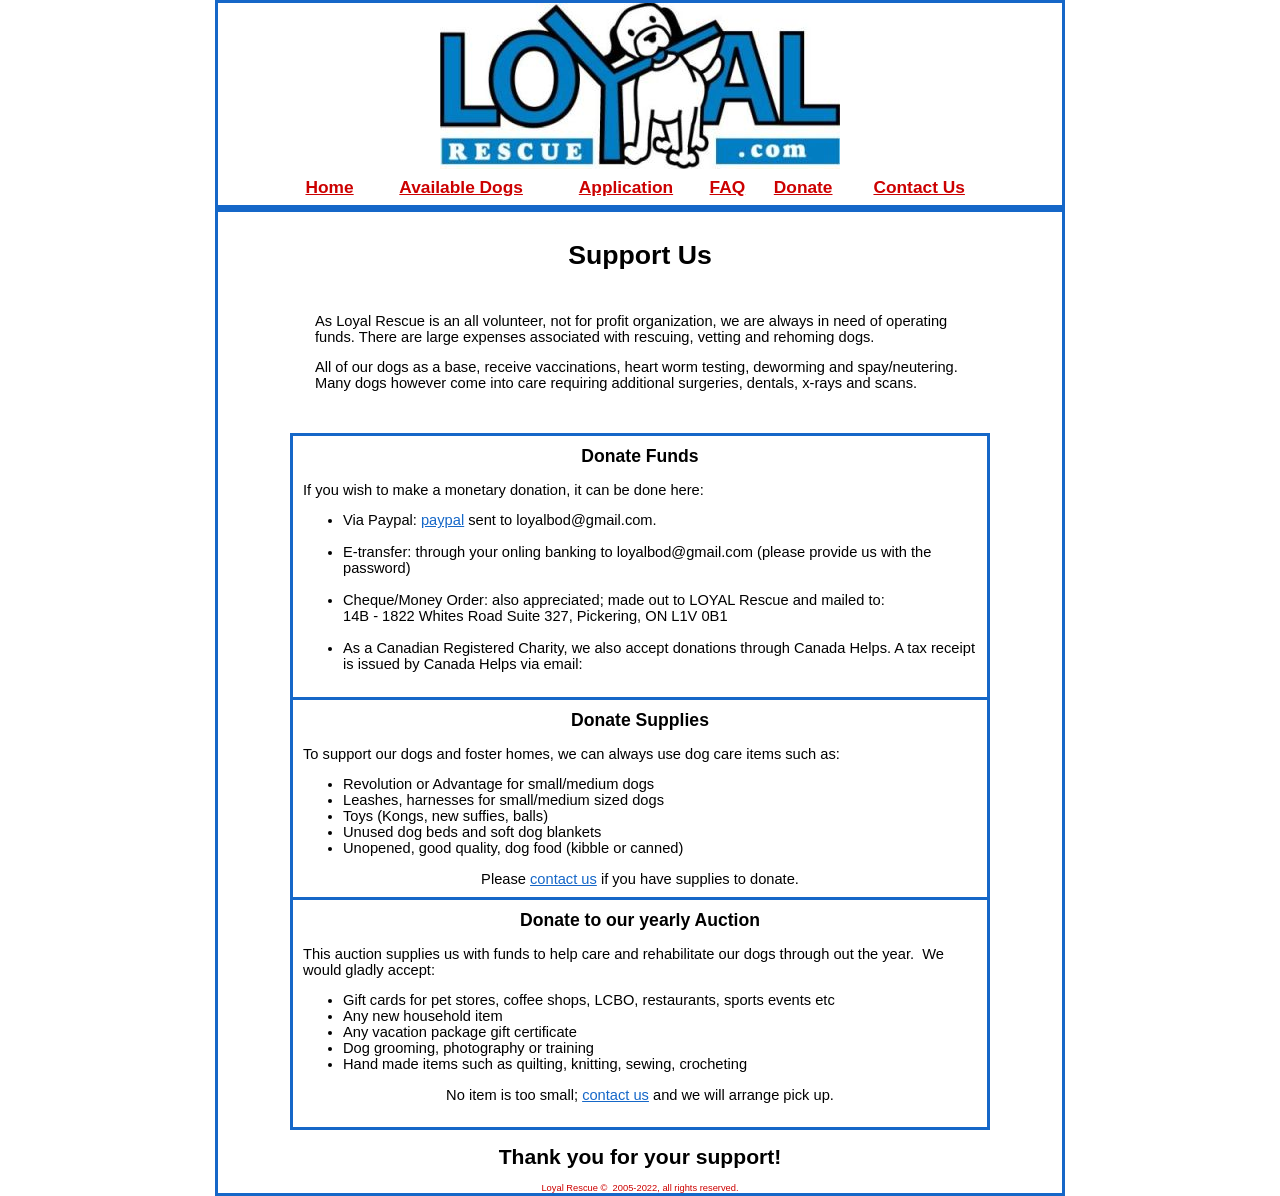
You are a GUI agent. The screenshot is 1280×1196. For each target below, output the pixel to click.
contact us (563, 879)
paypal (442, 520)
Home (330, 187)
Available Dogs (461, 187)
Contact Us (918, 187)
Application (626, 187)
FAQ (728, 187)
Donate (803, 187)
